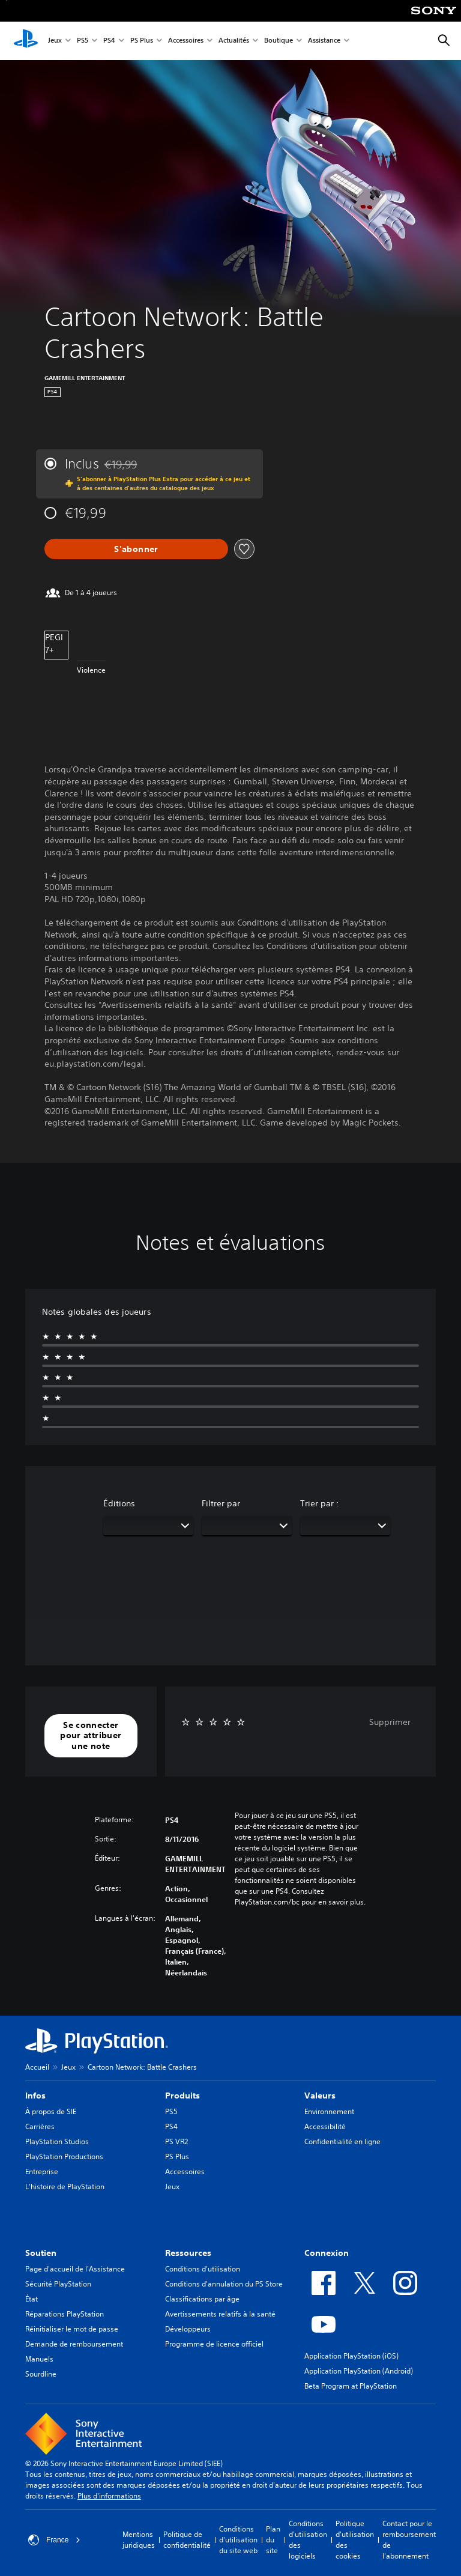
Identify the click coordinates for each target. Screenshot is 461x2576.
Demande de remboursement (74, 2344)
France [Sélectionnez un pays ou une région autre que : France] (54, 2540)
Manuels (39, 2359)
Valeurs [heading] (320, 2095)
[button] (91, 1736)
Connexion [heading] (326, 2252)
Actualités (233, 41)
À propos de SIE (50, 2111)
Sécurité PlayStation (58, 2284)
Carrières (40, 2126)
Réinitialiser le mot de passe (71, 2329)
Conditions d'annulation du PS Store (224, 2284)
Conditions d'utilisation (202, 2269)
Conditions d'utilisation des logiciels (308, 2539)
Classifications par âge (202, 2299)
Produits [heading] (182, 2095)
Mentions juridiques (138, 2539)
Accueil (37, 2067)
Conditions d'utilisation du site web (238, 2540)
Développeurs (188, 2329)
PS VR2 (176, 2141)
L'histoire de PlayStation (64, 2186)
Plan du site (273, 2540)
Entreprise (41, 2171)
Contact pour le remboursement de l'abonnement (409, 2539)
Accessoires (185, 41)
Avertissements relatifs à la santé (220, 2314)
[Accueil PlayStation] (26, 41)
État (31, 2299)
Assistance (324, 41)
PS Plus (141, 41)
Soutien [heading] (40, 2252)
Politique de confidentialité (187, 2539)
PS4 (109, 41)
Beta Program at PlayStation (350, 2386)
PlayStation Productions (64, 2156)
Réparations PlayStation (64, 2314)
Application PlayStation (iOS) (351, 2356)
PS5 (82, 41)
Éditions (119, 1503)
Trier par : (319, 1503)
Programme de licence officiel (214, 2344)
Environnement (329, 2111)
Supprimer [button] (390, 1722)
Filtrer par (221, 1503)
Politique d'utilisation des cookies (355, 2539)
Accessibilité (325, 2126)
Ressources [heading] (188, 2252)
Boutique (278, 41)
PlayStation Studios (57, 2141)
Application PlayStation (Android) (358, 2371)
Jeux (55, 41)
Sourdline (40, 2374)
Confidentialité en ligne (342, 2141)
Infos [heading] (35, 2095)
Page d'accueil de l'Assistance (75, 2269)
